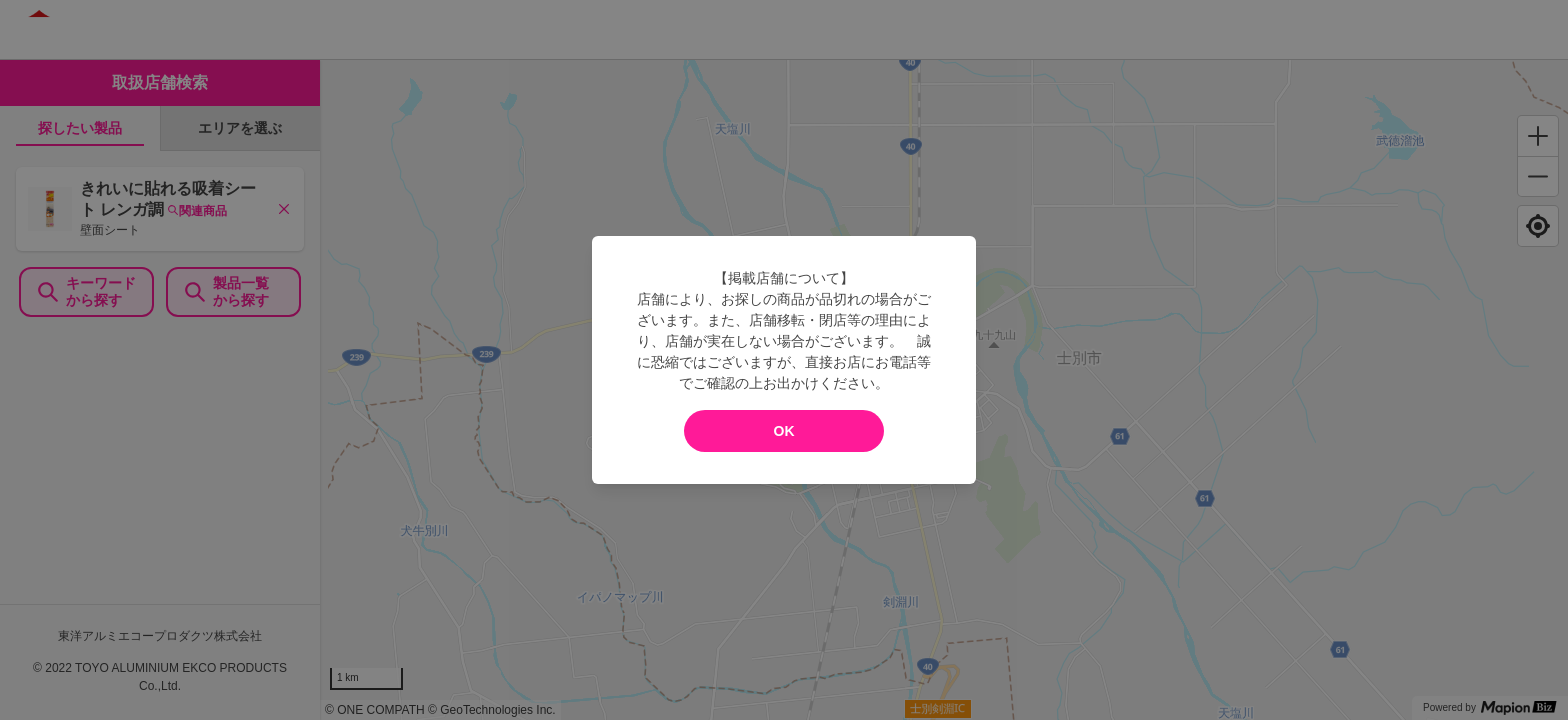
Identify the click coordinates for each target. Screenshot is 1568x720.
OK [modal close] (784, 431)
